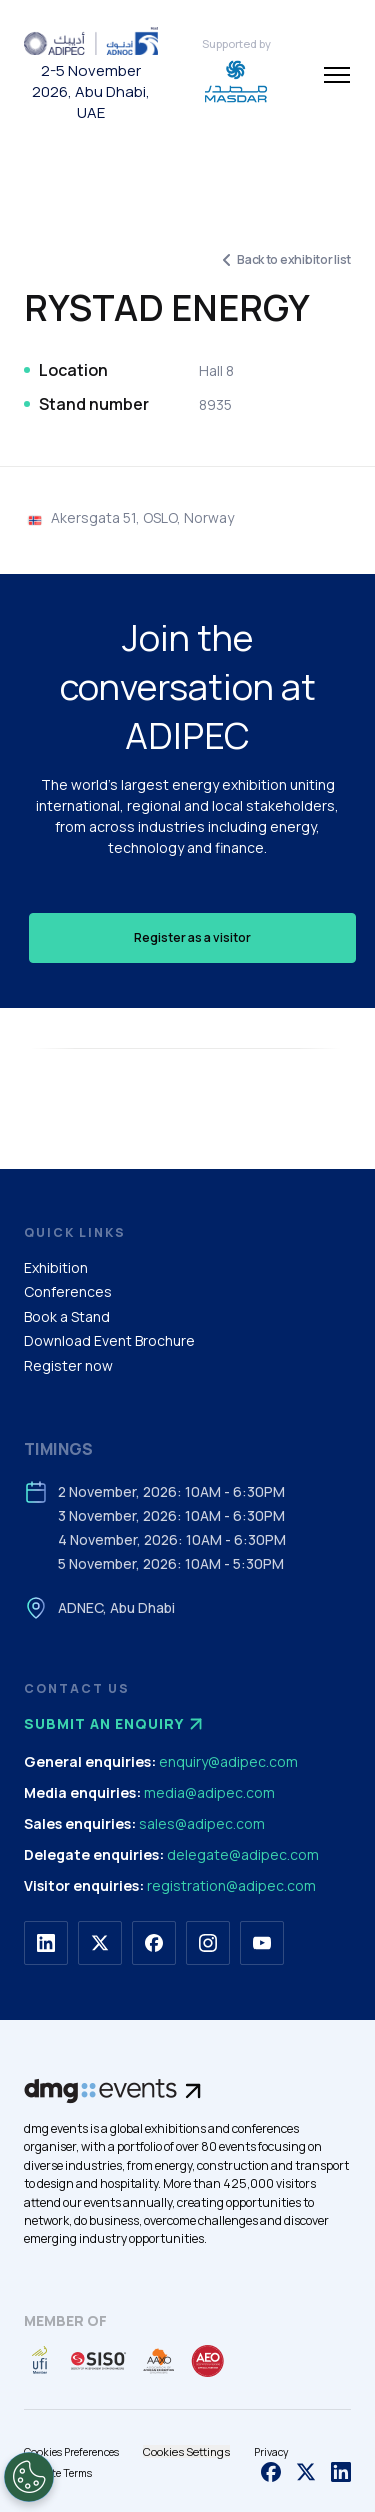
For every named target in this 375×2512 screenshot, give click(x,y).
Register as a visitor (192, 937)
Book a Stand (67, 1316)
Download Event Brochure (109, 1340)
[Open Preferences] (29, 2477)
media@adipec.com (209, 1792)
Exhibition (56, 1267)
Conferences (68, 1291)
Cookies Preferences (71, 2452)
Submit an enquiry (116, 1724)
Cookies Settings (186, 2451)
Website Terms (58, 2473)
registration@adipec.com (231, 1885)
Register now (68, 1365)
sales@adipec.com (202, 1823)
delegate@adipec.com (243, 1854)
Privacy (271, 2452)
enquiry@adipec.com (228, 1761)
